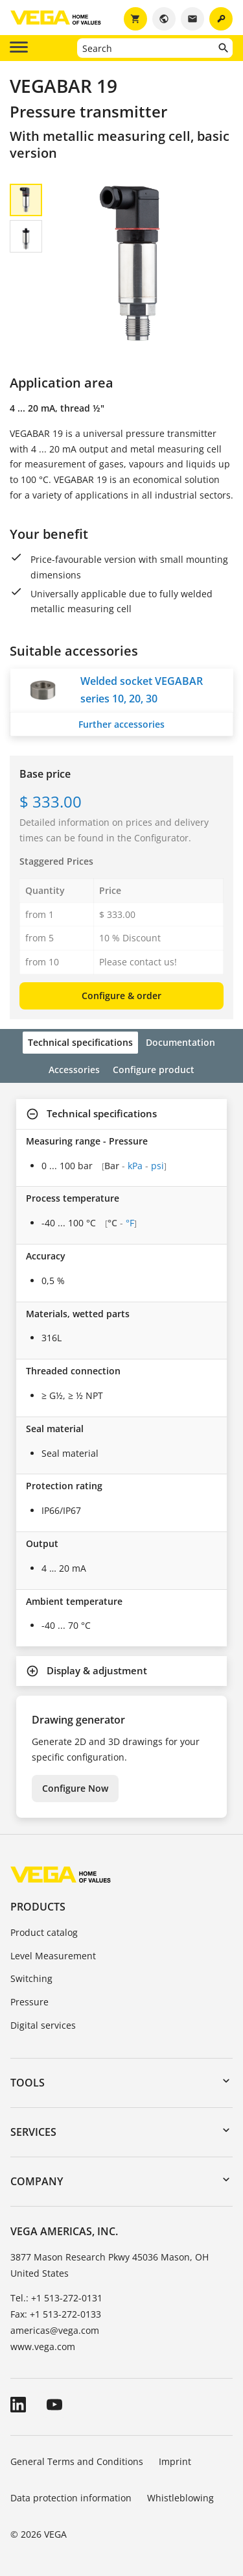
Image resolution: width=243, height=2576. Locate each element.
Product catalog (44, 1932)
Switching (31, 1978)
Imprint (175, 2461)
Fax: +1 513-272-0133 (55, 2314)
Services (33, 2132)
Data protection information (71, 2498)
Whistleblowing (180, 2498)
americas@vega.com (54, 2330)
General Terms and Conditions (76, 2461)
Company (36, 2181)
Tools (27, 2082)
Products (37, 1907)
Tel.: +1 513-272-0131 (56, 2298)
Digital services (43, 2025)
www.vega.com (42, 2346)
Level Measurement (53, 1956)
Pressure (29, 2002)
